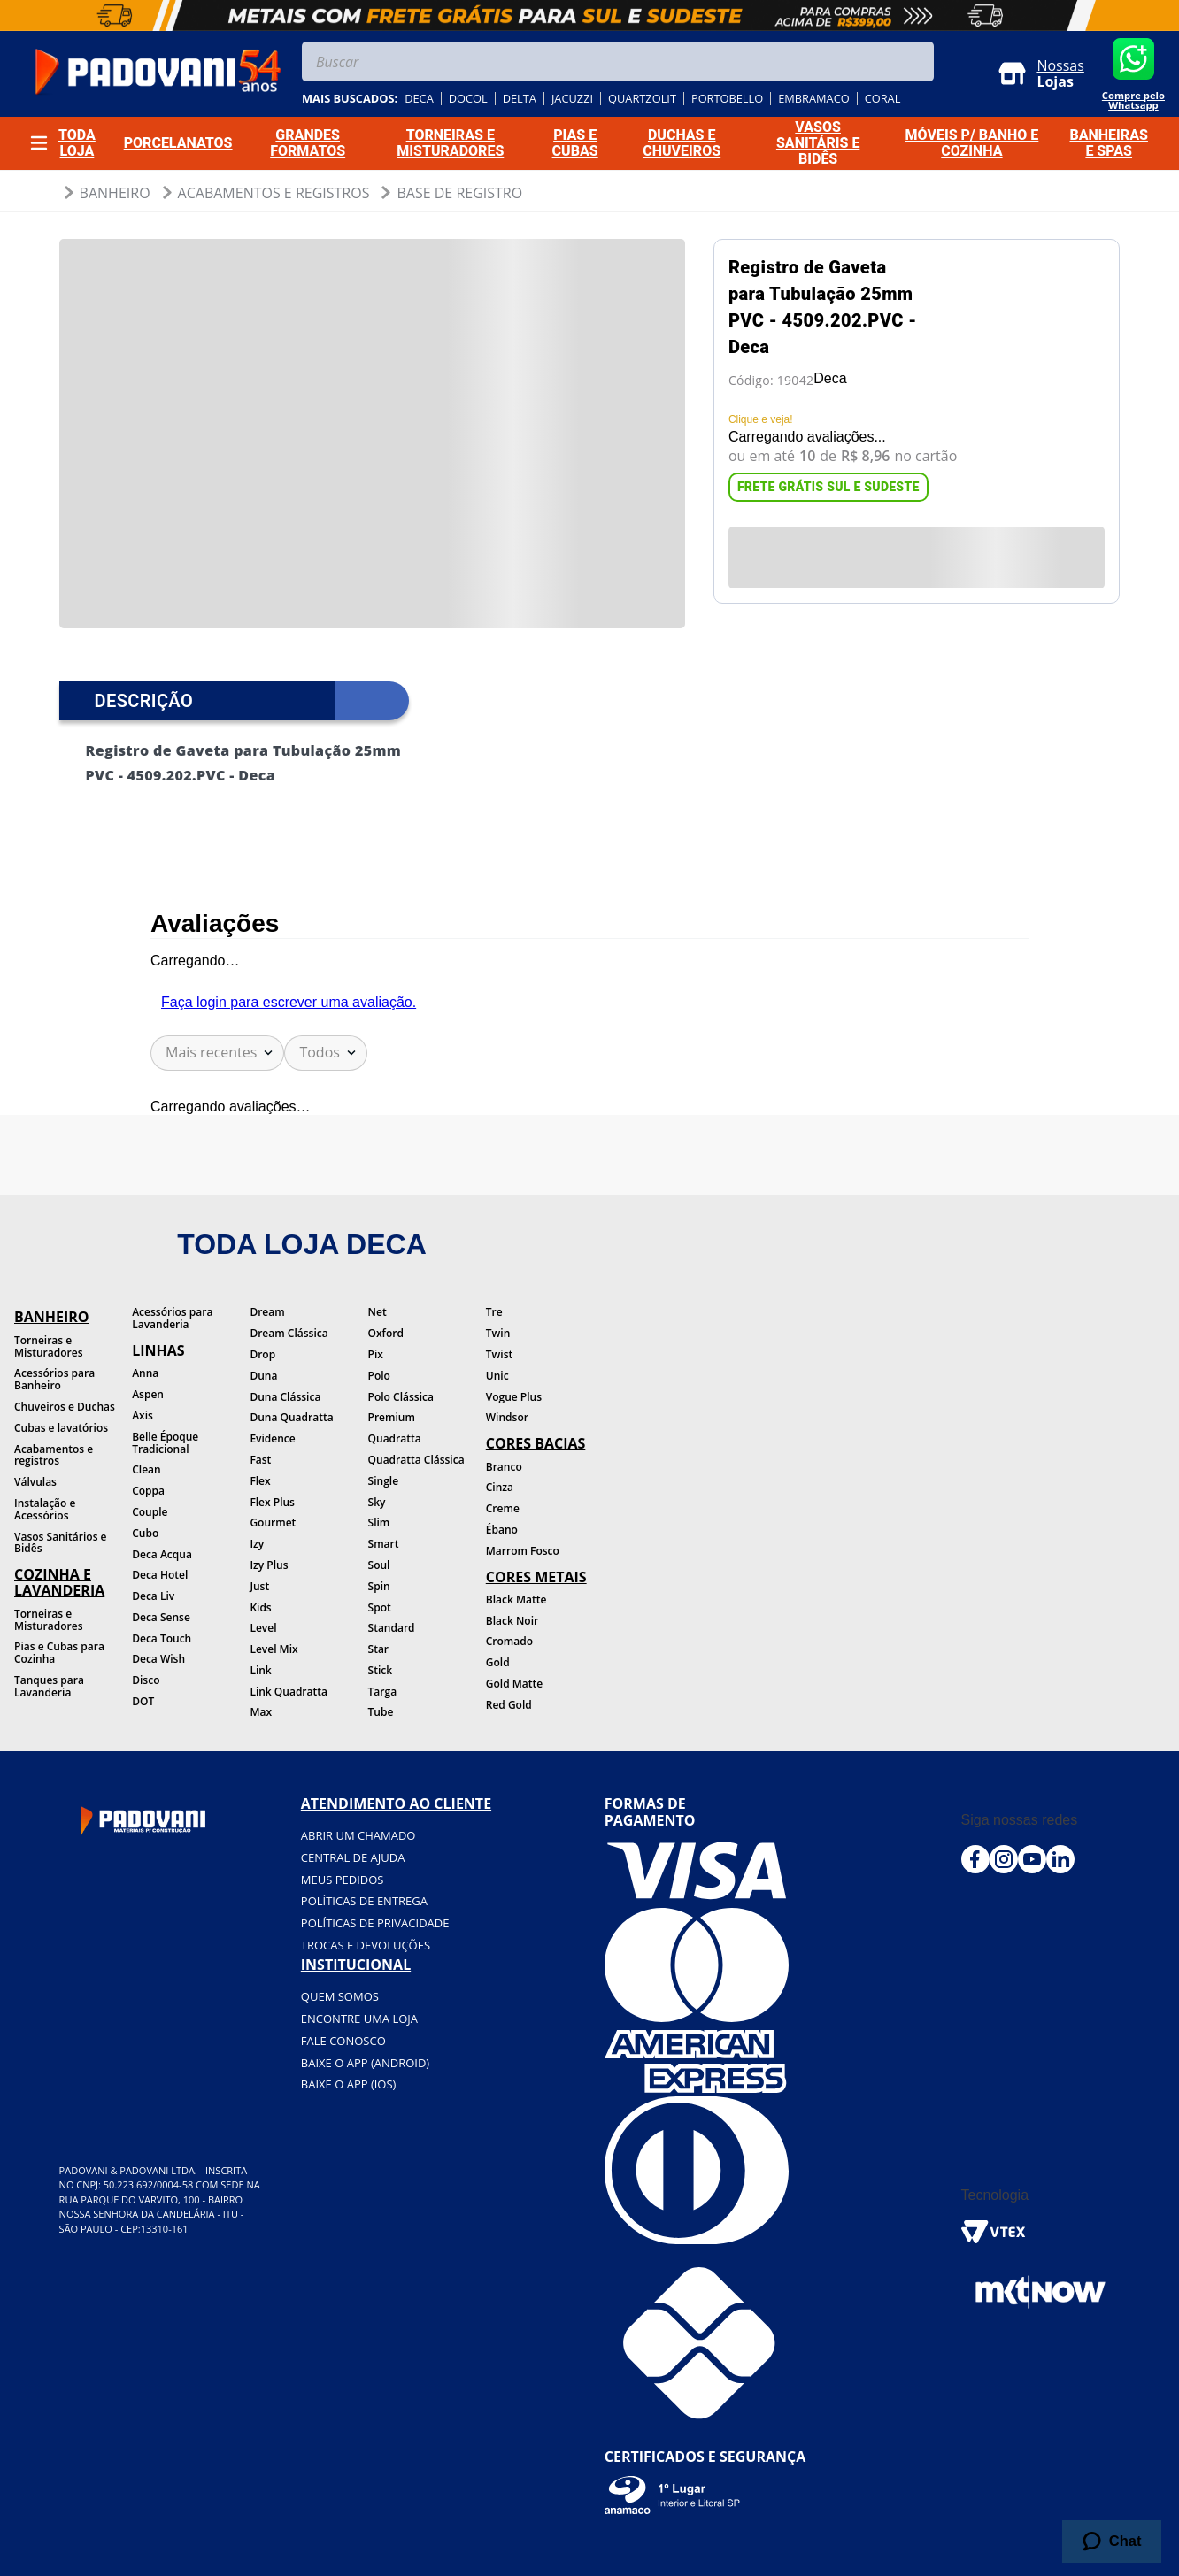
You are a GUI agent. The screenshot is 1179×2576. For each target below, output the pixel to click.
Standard (391, 1627)
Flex (260, 1480)
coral (883, 98)
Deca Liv (153, 1595)
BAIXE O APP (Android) (365, 2063)
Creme (503, 1508)
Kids (260, 1607)
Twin (498, 1333)
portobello (727, 98)
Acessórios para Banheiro (54, 1379)
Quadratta (394, 1438)
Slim (379, 1522)
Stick (380, 1670)
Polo (379, 1375)
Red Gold (509, 1704)
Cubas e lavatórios (61, 1427)
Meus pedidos (342, 1880)
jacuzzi (572, 98)
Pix (375, 1354)
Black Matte (516, 1599)
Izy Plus (269, 1565)
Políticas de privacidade (375, 1923)
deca (419, 98)
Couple (149, 1511)
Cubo (145, 1533)
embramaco (814, 98)
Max (261, 1711)
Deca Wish (158, 1658)
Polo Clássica (401, 1396)
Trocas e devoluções (365, 1945)
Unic (497, 1375)
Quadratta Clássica (416, 1459)
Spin (379, 1586)
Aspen (148, 1394)
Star (378, 1649)
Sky (377, 1502)
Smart (383, 1543)
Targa (382, 1691)
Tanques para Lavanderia (49, 1686)
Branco (504, 1466)
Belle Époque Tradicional (165, 1443)
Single (383, 1480)
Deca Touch (161, 1638)
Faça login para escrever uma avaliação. (288, 1002)
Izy (257, 1543)
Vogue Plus (514, 1396)
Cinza (499, 1487)
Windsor (507, 1417)
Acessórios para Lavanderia (172, 1318)
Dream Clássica (289, 1333)
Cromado (509, 1641)
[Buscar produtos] (916, 61)
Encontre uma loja (359, 2018)
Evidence (272, 1438)
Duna (263, 1375)
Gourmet (273, 1522)
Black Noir (512, 1620)
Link (260, 1670)
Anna (145, 1372)
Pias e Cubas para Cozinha (59, 1652)
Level (263, 1627)
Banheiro (115, 193)
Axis (142, 1415)
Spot (379, 1607)
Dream (267, 1311)
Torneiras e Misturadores (48, 1346)
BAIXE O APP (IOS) (349, 2084)
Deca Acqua (162, 1554)
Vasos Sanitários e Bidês (60, 1543)
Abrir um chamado (358, 1835)
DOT (143, 1701)
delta (519, 98)
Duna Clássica (285, 1396)
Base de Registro (459, 193)
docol (468, 98)
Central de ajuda (353, 1857)
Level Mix (273, 1649)
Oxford (386, 1333)
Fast (260, 1459)
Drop (262, 1354)
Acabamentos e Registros (274, 193)
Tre (494, 1311)
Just (259, 1586)
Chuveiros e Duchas (64, 1406)
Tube (381, 1711)
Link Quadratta (289, 1691)
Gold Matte (514, 1683)
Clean (146, 1469)
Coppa (148, 1490)
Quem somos (340, 1996)
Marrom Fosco (522, 1550)
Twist (499, 1354)
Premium (391, 1417)
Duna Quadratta (291, 1417)
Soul (379, 1565)
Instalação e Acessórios (44, 1509)
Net (377, 1311)
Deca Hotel (160, 1574)
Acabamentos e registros (53, 1455)
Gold (498, 1662)
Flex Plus (272, 1502)
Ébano (502, 1529)
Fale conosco (343, 2041)
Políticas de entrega (364, 1901)
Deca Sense (161, 1617)
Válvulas (35, 1481)
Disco (145, 1680)
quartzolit (642, 98)
